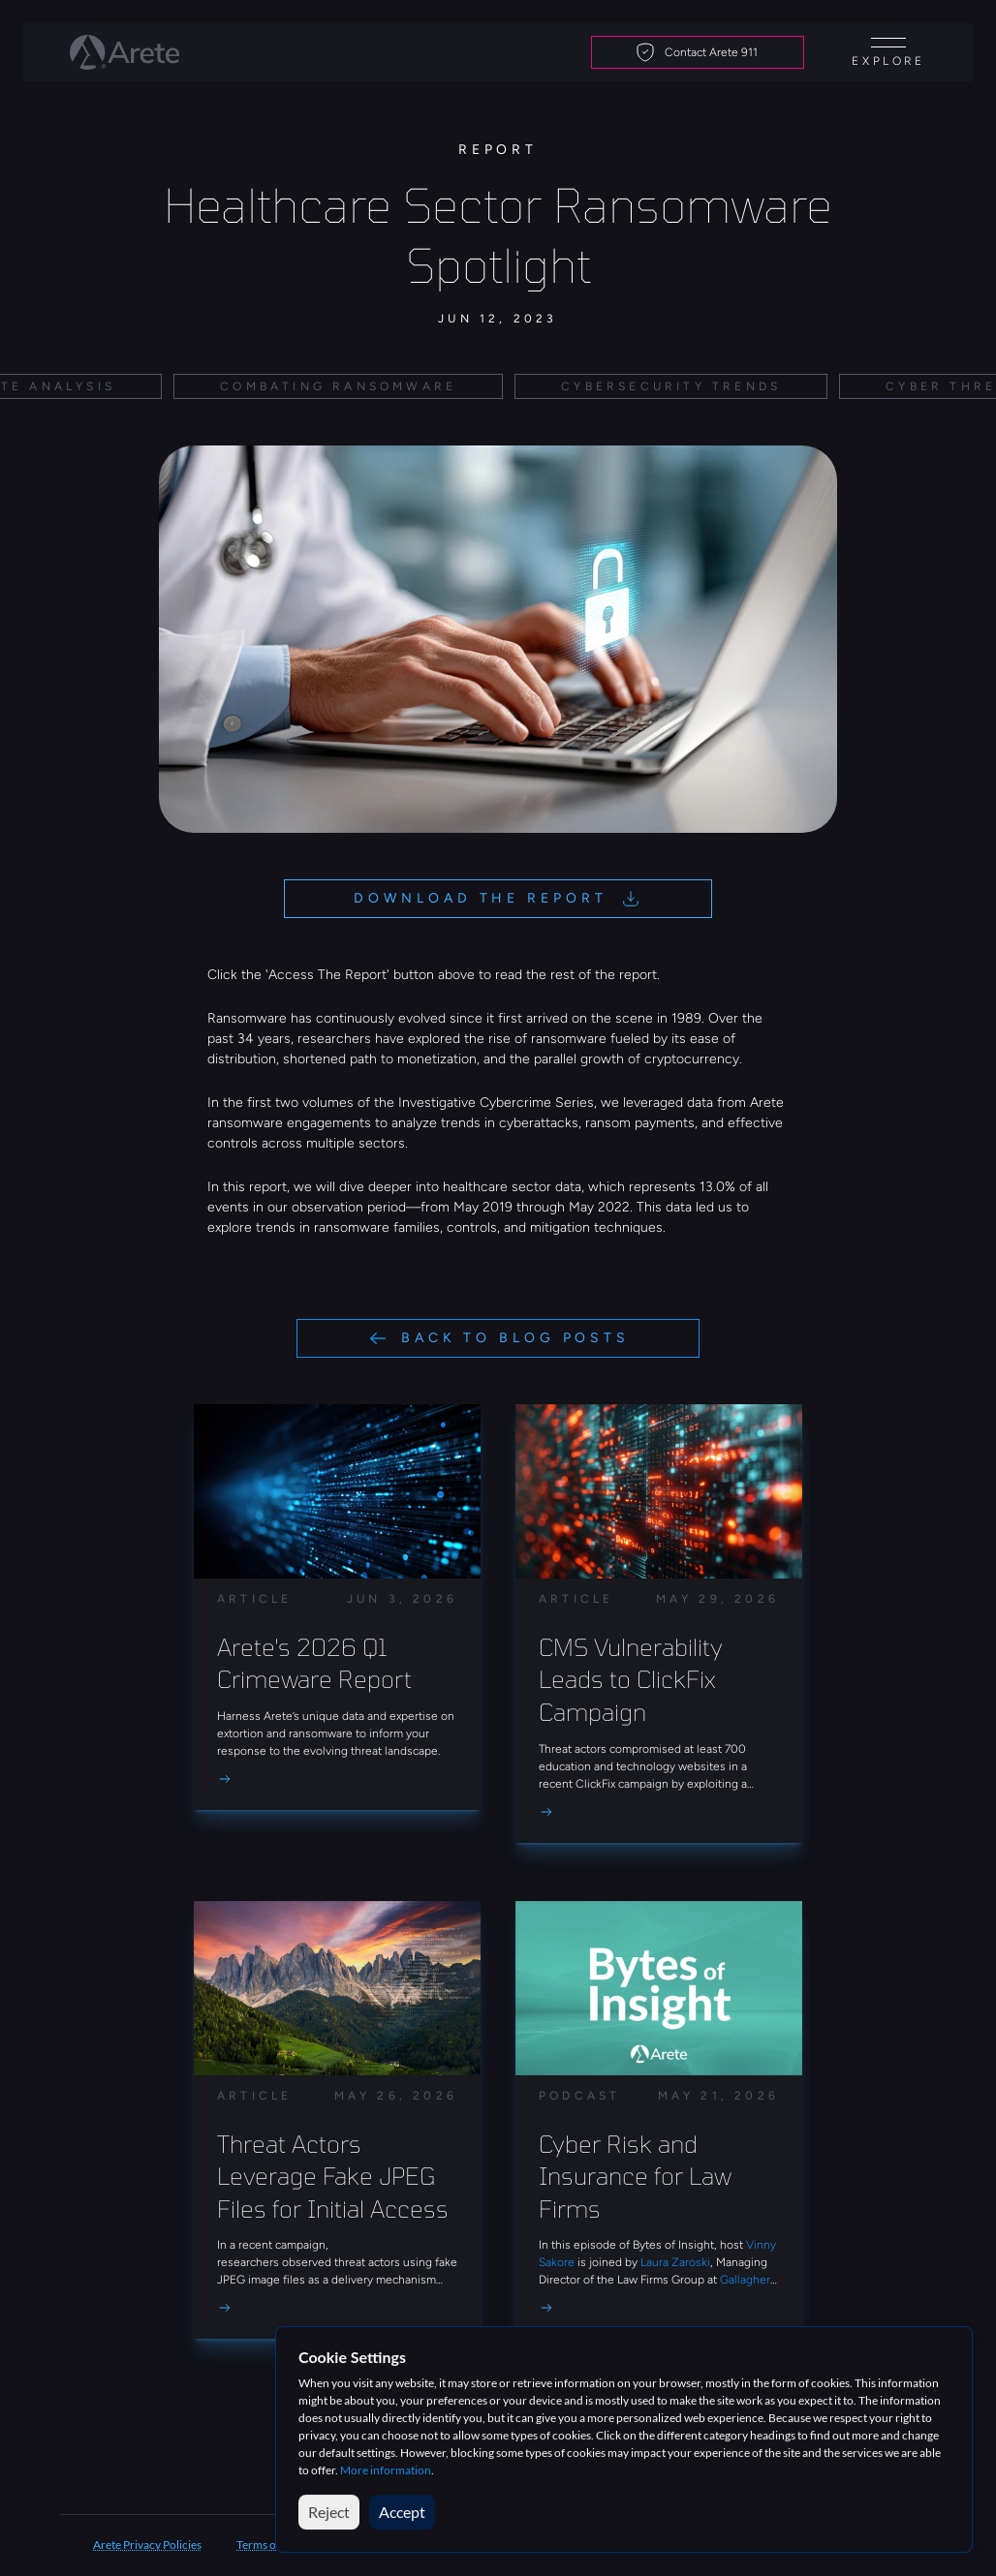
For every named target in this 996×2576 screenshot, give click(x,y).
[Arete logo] (124, 52)
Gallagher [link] (745, 2279)
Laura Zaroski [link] (675, 2262)
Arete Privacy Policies (147, 2544)
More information (385, 2470)
